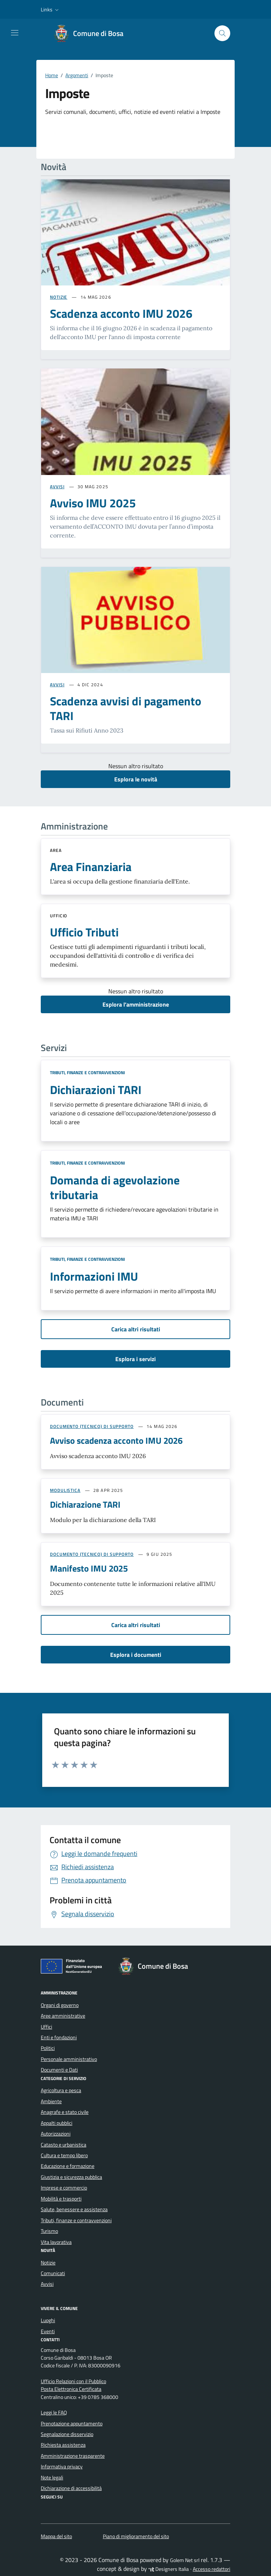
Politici (48, 2048)
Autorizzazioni (56, 2134)
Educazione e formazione (67, 2166)
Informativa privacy (62, 2466)
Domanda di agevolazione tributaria (115, 1187)
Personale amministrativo (69, 2059)
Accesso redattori (211, 2569)
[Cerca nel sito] (222, 33)
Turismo (49, 2231)
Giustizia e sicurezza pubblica (71, 2177)
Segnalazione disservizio (67, 2434)
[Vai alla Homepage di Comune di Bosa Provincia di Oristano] (92, 33)
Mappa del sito (56, 2536)
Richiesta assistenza (63, 2445)
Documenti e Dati (59, 2070)
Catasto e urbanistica (63, 2145)
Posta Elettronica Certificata (71, 2389)
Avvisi (47, 2284)
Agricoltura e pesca (61, 2090)
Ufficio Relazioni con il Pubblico (73, 2381)
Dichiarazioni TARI (95, 1089)
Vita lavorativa (56, 2242)
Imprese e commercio (64, 2188)
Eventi (48, 2331)
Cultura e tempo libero (64, 2155)
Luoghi (48, 2320)
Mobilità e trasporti (61, 2199)
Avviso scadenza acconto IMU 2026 (116, 1440)
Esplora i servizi (135, 1358)
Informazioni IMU (94, 1276)
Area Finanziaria (90, 866)
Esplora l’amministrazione (135, 1004)
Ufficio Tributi (84, 932)
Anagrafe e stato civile (64, 2112)
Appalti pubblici (56, 2123)
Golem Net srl (184, 2560)
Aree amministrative (63, 2016)
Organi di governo (60, 2005)
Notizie (48, 2263)
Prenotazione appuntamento (71, 2424)
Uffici (46, 2027)
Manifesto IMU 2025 (89, 1568)
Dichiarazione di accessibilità (71, 2488)
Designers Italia (168, 2569)
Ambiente (51, 2101)
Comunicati (53, 2273)
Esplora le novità (135, 779)
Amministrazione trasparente (73, 2456)
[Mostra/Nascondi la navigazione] (14, 32)
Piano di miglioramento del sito (136, 2536)
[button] (50, 10)
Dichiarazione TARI (85, 1504)
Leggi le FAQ (54, 2412)
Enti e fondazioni (59, 2037)
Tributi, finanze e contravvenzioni (87, 1072)
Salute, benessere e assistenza (74, 2209)
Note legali (52, 2478)
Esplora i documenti (135, 1654)
